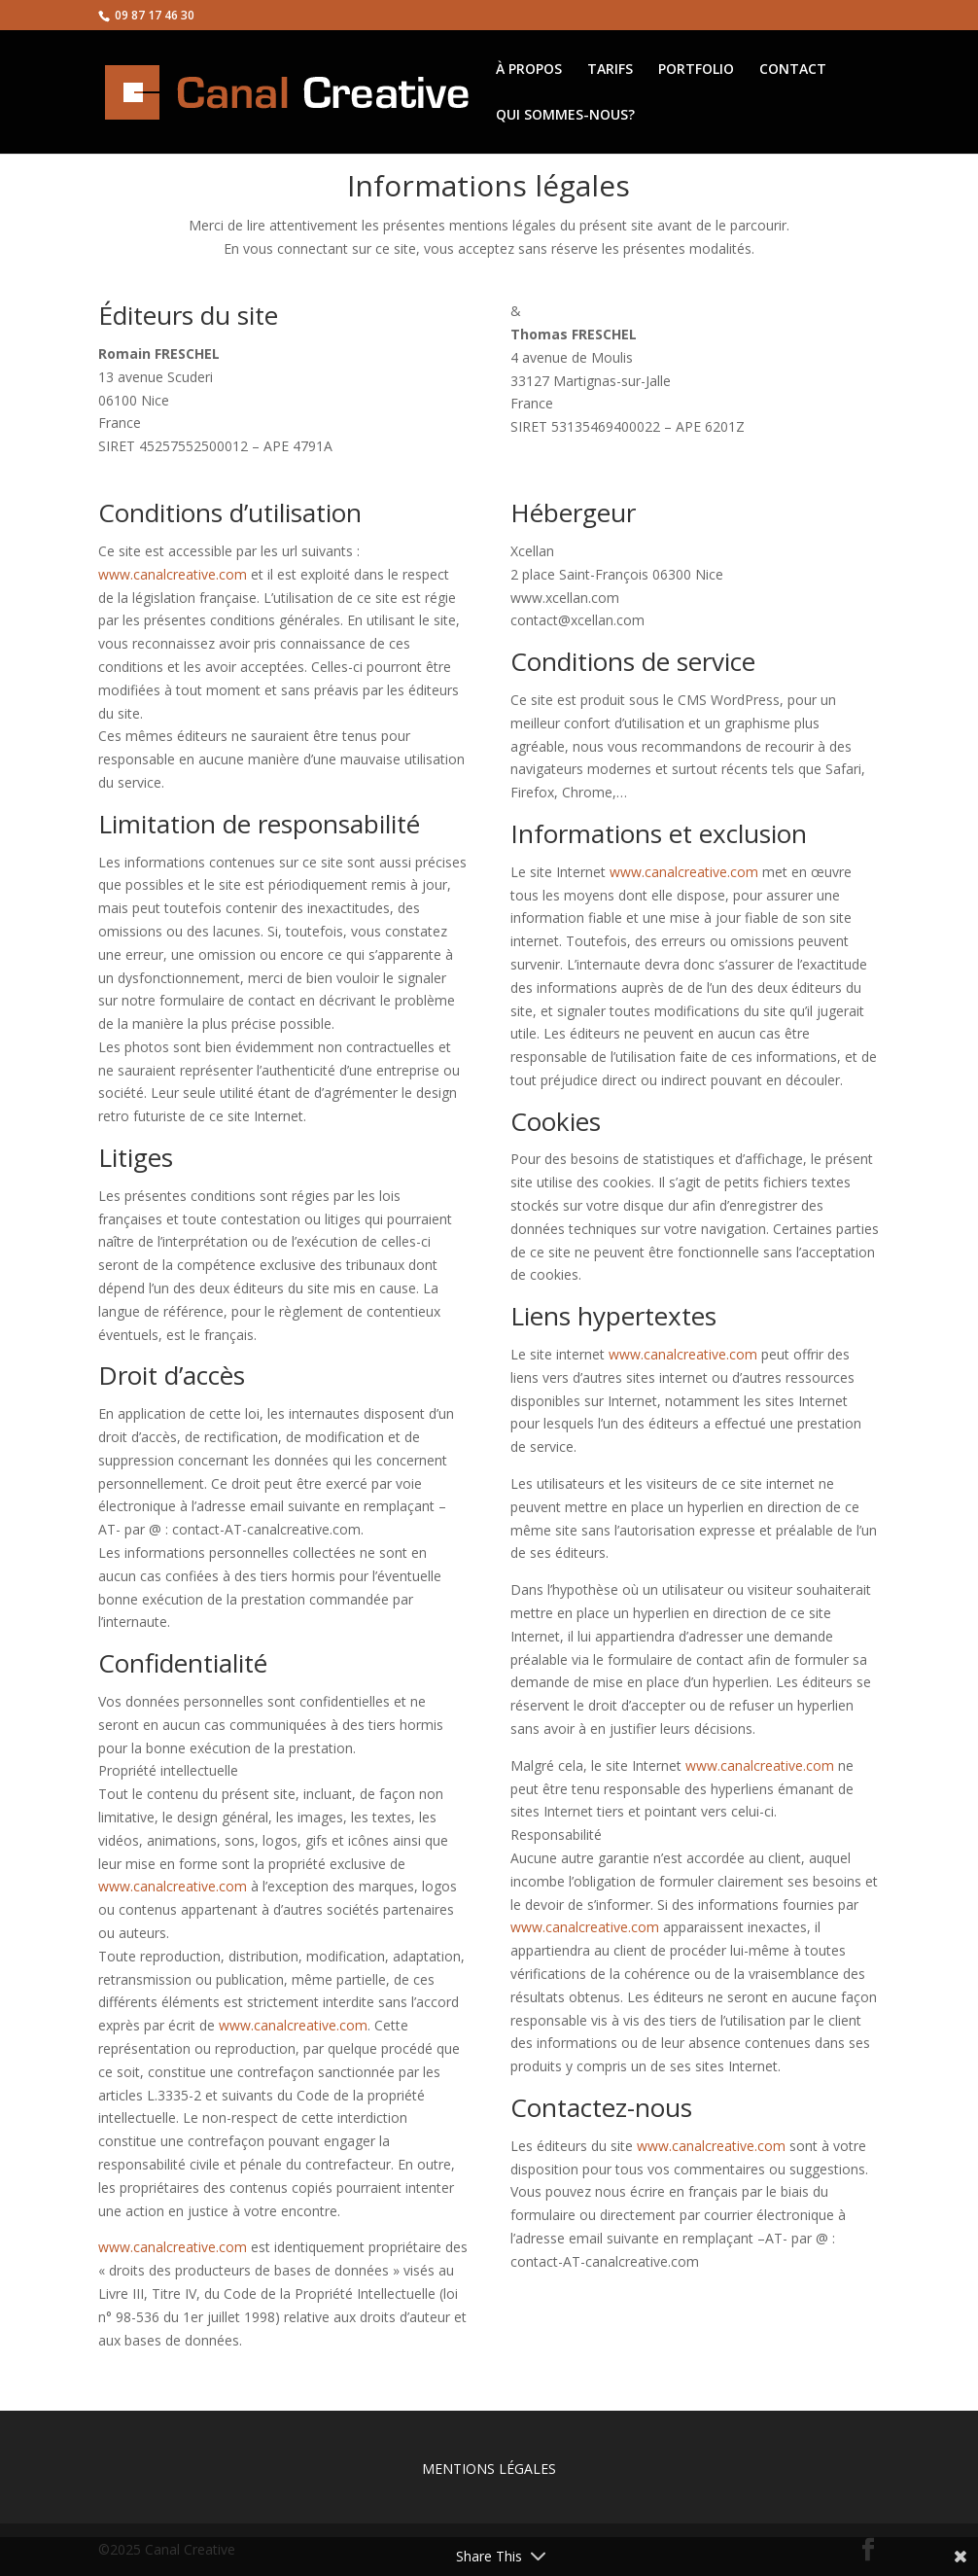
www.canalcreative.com (172, 574)
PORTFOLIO (696, 70)
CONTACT (792, 70)
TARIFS (610, 70)
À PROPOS (529, 70)
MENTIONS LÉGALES (489, 2468)
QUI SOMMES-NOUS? (565, 116)
